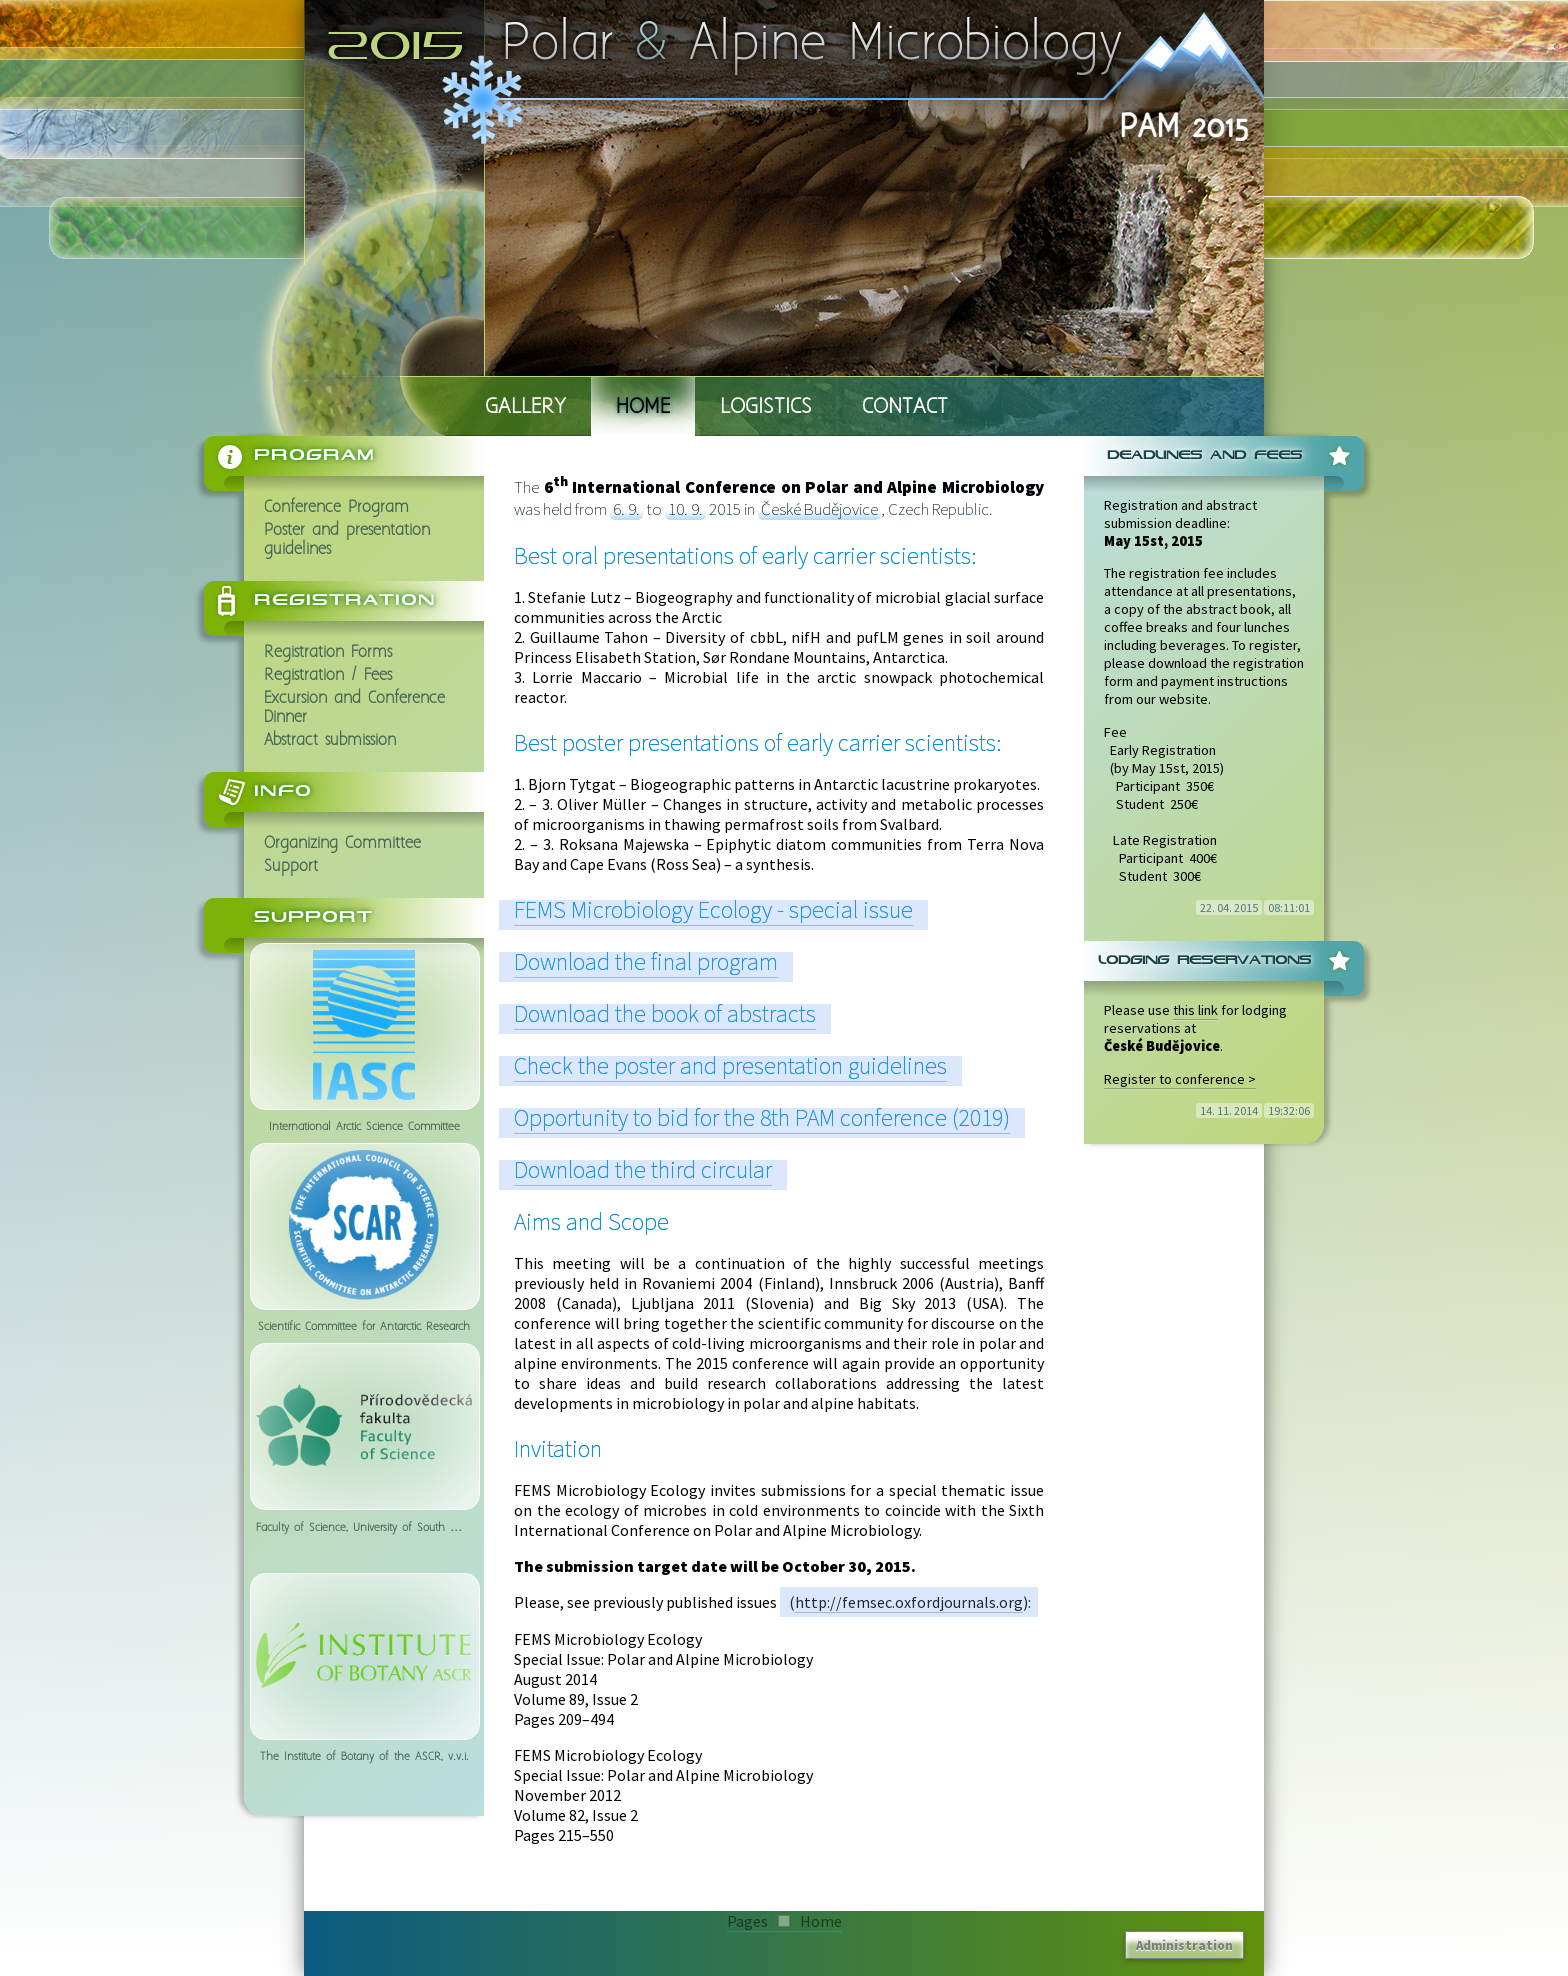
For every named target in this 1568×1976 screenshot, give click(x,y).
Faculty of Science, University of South (364, 1425)
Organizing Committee (342, 843)
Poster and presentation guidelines (347, 540)
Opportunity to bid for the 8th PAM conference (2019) (762, 1117)
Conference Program (336, 507)
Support (291, 866)
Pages (747, 1921)
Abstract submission (330, 740)
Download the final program (646, 961)
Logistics (766, 407)
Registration (345, 600)
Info (283, 791)
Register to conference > (1180, 1079)
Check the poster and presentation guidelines (730, 1065)
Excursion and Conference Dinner (354, 708)
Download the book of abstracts (665, 1013)
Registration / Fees (328, 675)
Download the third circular (643, 1169)
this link (1195, 1010)
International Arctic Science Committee (364, 1025)
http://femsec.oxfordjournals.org (909, 1602)
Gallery (525, 407)
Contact (905, 407)
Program (314, 455)
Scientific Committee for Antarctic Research (364, 1225)
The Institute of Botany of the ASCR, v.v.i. (364, 1655)
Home (643, 407)
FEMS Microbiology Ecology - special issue (713, 909)
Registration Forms (328, 652)
